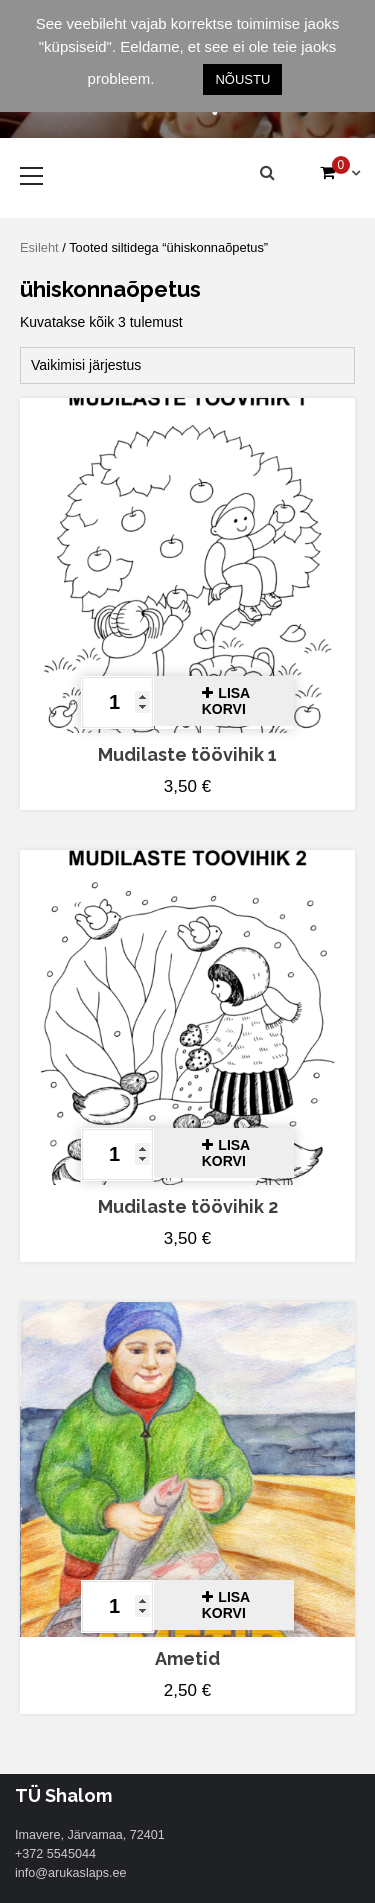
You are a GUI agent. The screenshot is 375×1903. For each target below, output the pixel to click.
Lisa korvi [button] (226, 701)
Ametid (187, 1658)
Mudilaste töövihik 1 (187, 754)
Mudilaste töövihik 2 (188, 1206)
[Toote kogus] (117, 702)
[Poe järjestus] (187, 365)
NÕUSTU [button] (242, 79)
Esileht (39, 247)
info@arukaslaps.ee (71, 1873)
